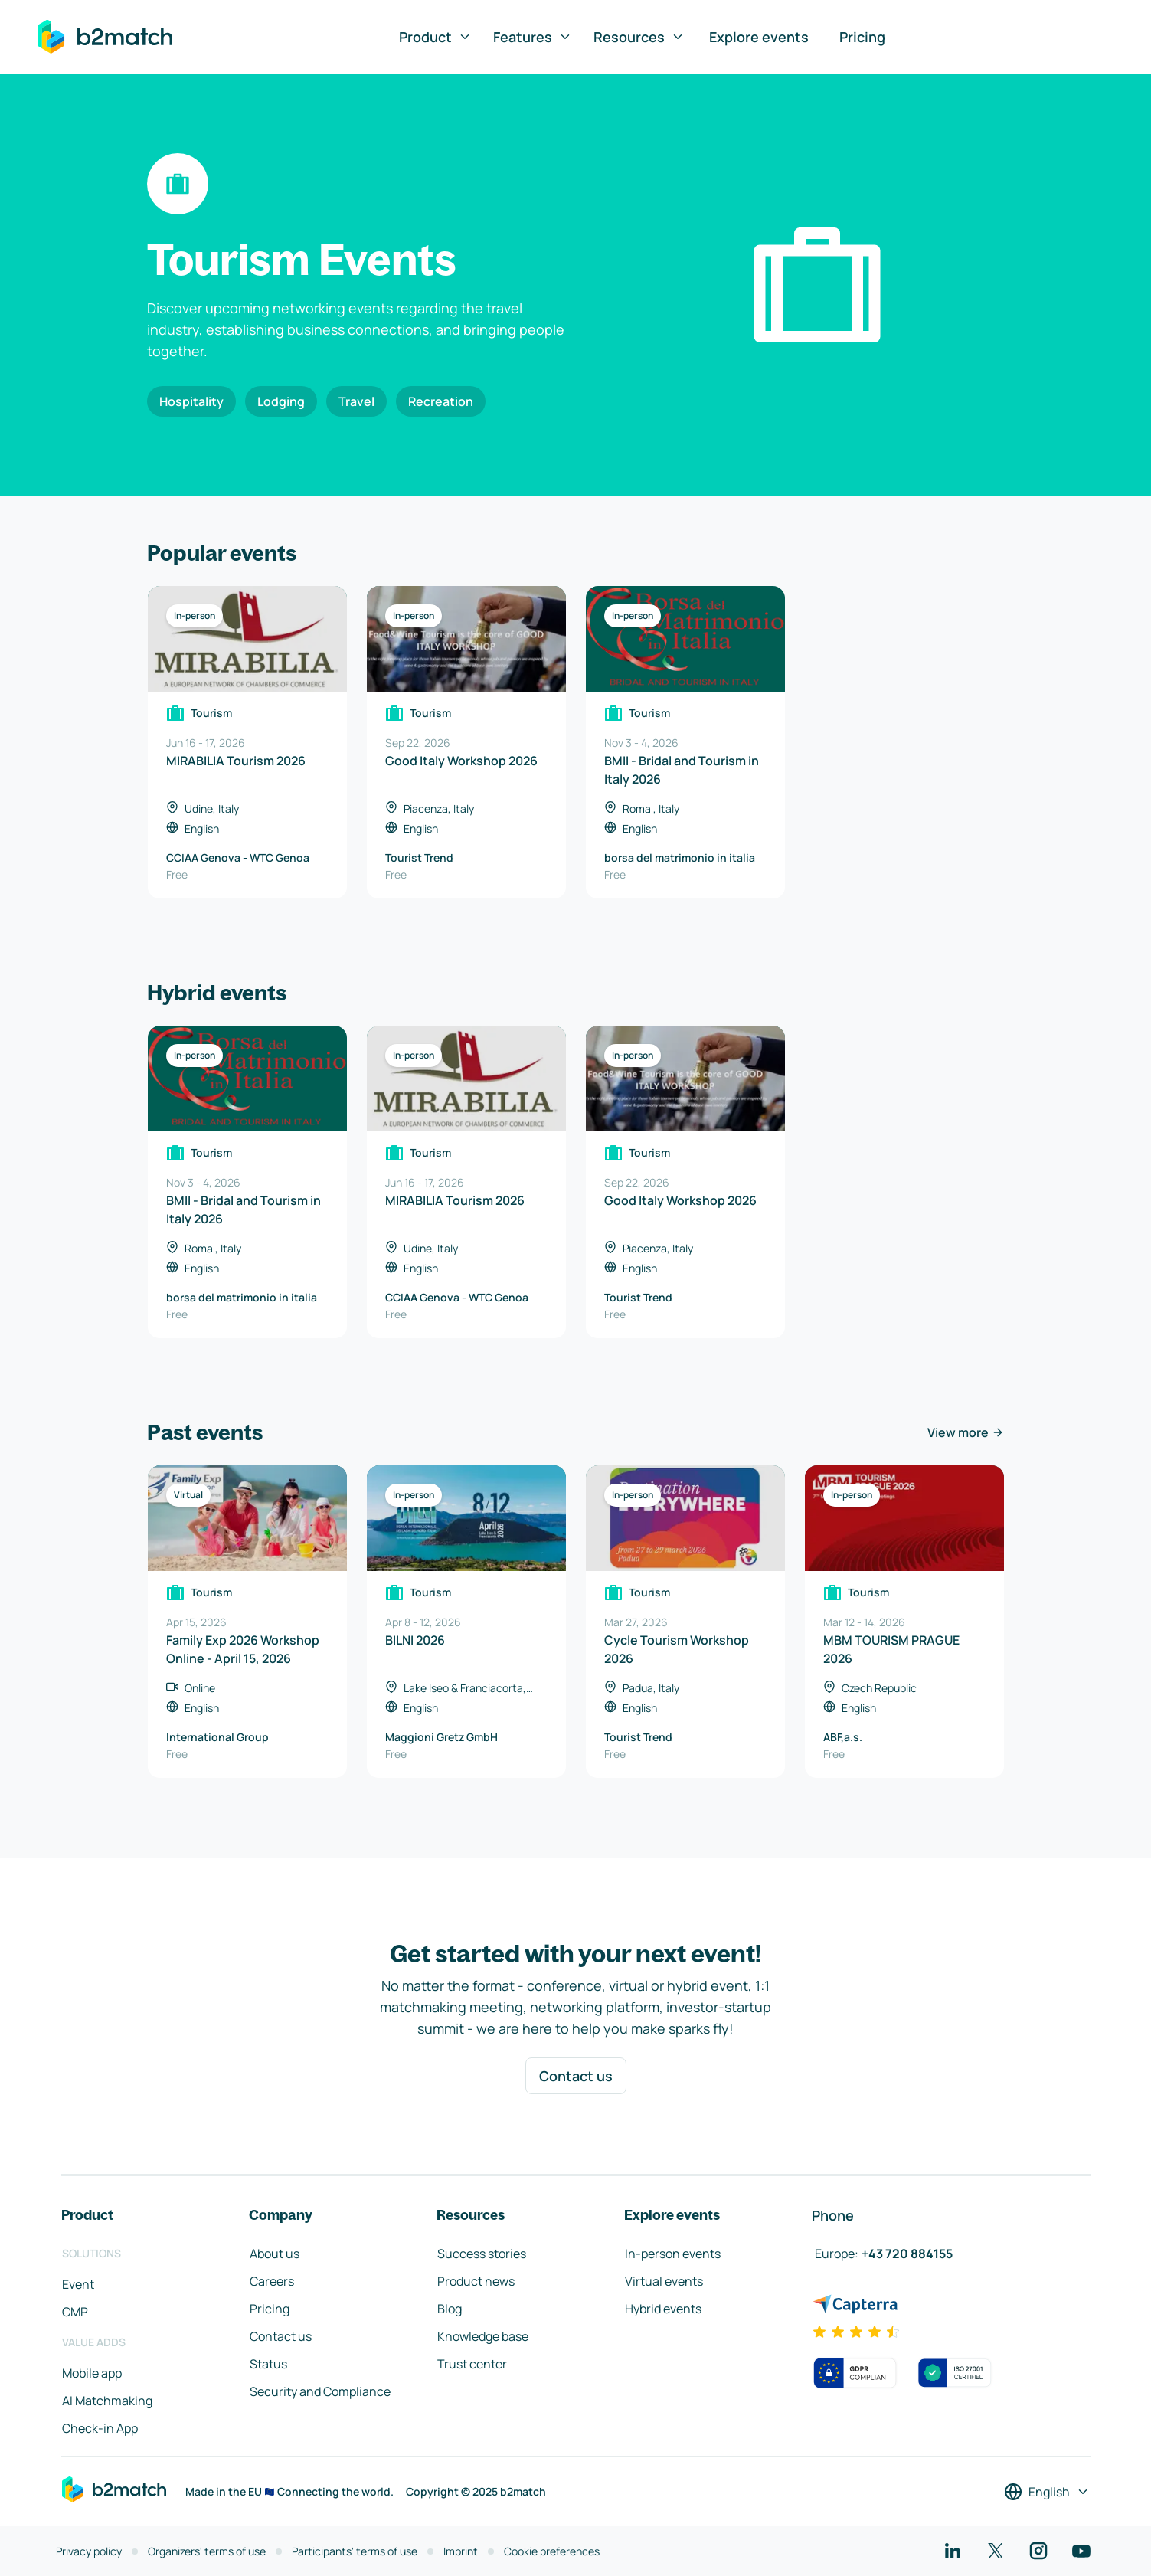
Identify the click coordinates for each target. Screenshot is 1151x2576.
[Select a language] (1047, 2492)
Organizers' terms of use (207, 2551)
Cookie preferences (552, 2551)
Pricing (862, 37)
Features (532, 37)
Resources (639, 37)
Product (435, 37)
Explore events (759, 37)
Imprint (460, 2551)
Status (268, 2363)
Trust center (472, 2363)
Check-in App (100, 2428)
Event (78, 2284)
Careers (272, 2281)
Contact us (576, 2076)
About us (274, 2253)
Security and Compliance (320, 2391)
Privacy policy (89, 2551)
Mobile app (92, 2373)
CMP (75, 2311)
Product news (476, 2281)
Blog (449, 2308)
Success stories (481, 2253)
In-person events (673, 2253)
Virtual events (664, 2281)
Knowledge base (482, 2336)
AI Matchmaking (107, 2400)
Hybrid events (663, 2308)
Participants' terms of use (354, 2551)
